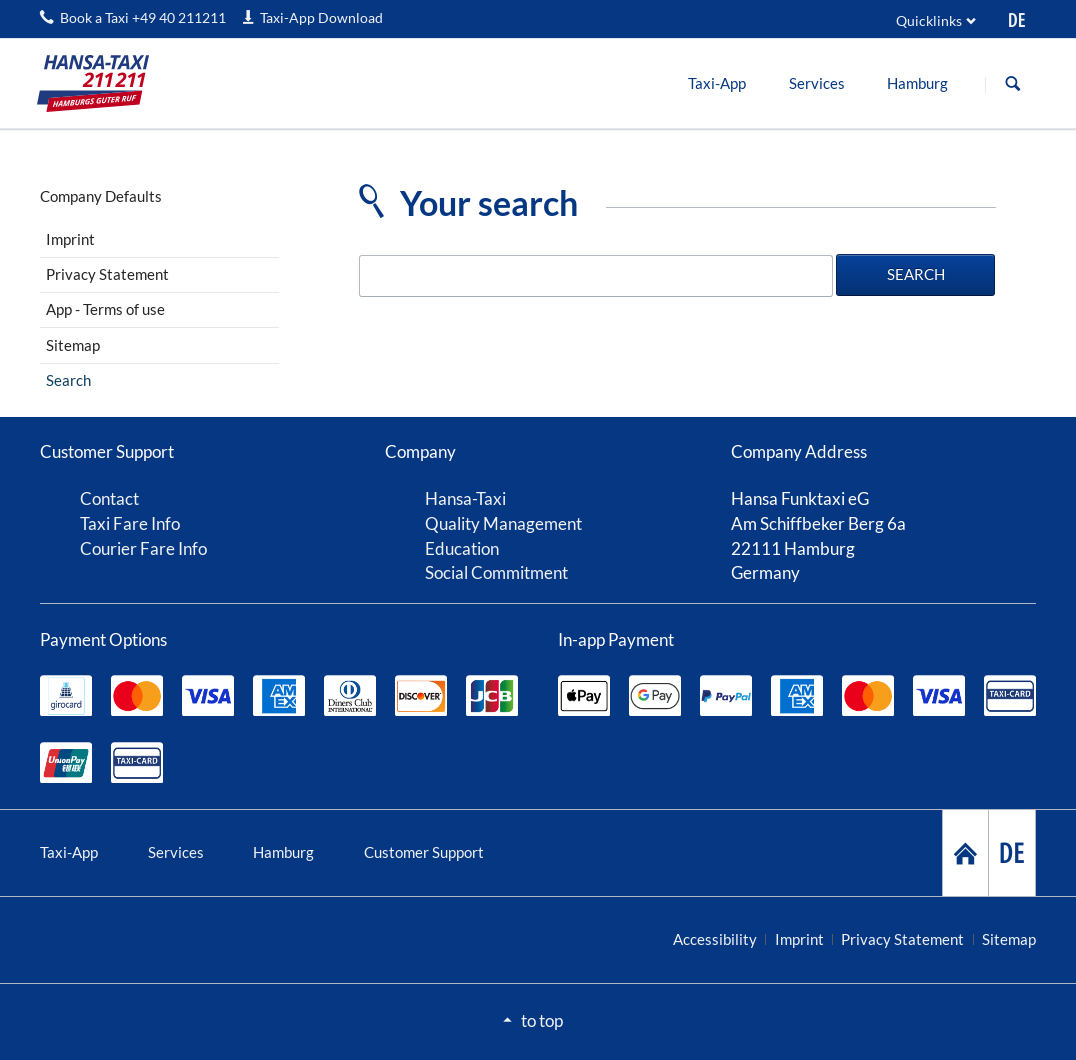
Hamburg (283, 852)
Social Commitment (496, 572)
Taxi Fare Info (130, 523)
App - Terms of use (105, 309)
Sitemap (73, 345)
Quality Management (503, 523)
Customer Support (424, 852)
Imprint (70, 239)
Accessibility (715, 939)
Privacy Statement (107, 274)
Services (176, 852)
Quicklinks (929, 20)
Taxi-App (69, 852)
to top (542, 1020)
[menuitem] (717, 83)
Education (462, 548)
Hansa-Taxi (465, 498)
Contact (109, 498)
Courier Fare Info (143, 548)
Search (1013, 84)
